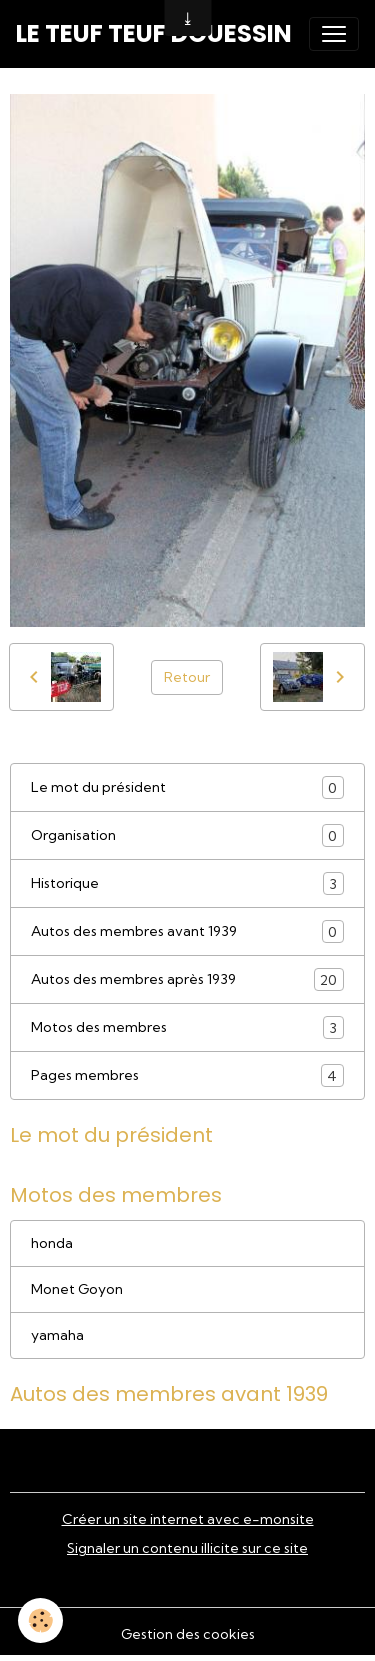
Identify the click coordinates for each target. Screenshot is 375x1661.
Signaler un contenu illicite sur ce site (187, 1548)
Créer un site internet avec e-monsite (188, 1519)
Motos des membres (187, 1027)
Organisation (187, 835)
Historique (187, 883)
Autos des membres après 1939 (187, 979)
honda (52, 1243)
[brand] (154, 34)
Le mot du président (187, 787)
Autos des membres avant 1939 (187, 931)
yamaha (57, 1335)
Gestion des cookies (188, 1634)
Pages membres (187, 1075)
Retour (187, 677)
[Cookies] (40, 1620)
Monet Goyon (77, 1289)
